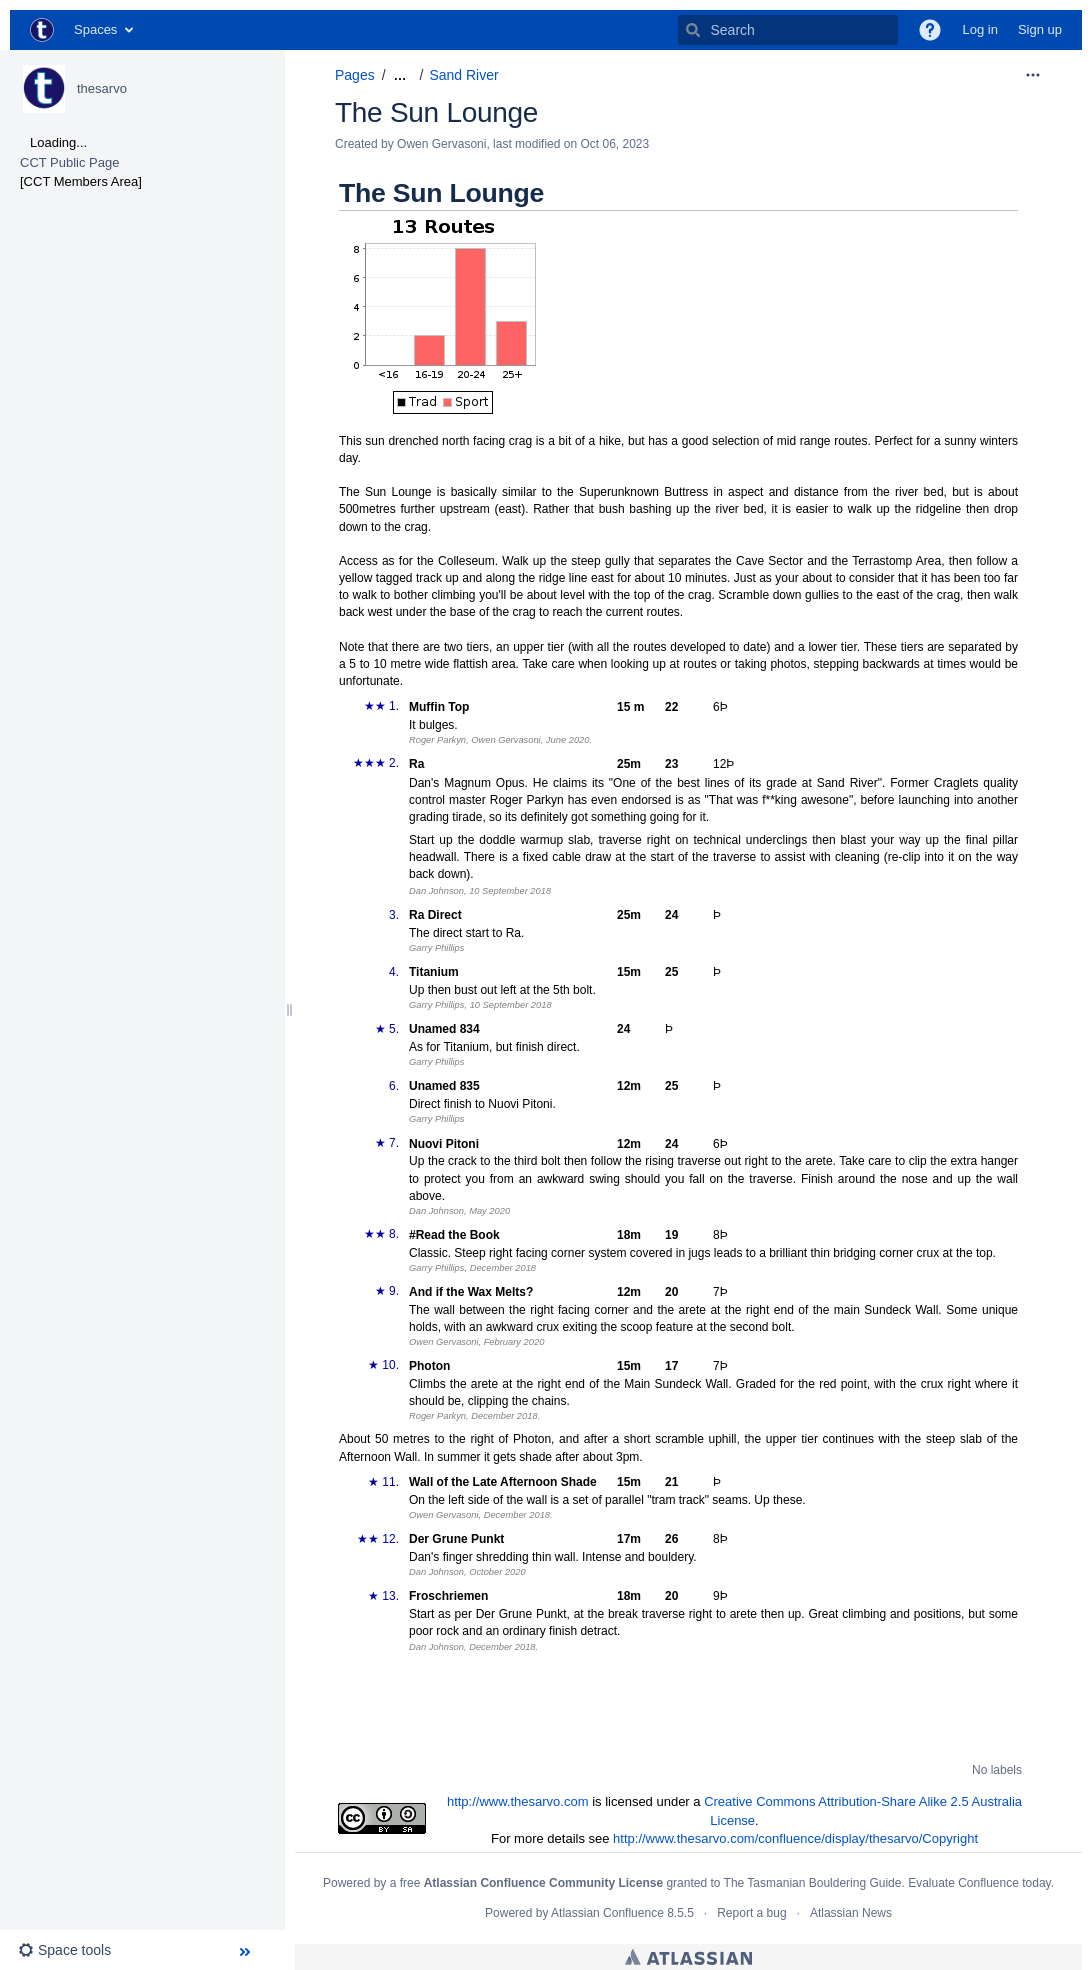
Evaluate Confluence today (979, 1883)
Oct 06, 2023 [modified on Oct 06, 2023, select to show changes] (614, 144)
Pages (355, 75)
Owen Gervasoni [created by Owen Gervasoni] (441, 144)
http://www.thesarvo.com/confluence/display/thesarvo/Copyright (795, 1838)
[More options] (1033, 75)
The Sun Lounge (436, 112)
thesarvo (102, 88)
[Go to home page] (42, 30)
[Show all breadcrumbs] (400, 75)
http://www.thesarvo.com (518, 1801)
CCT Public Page (69, 162)
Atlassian (688, 1957)
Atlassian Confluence (607, 1913)
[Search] (693, 30)
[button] (930, 30)
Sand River (463, 75)
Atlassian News (851, 1913)
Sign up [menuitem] (1040, 29)
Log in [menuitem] (979, 29)
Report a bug (751, 1913)
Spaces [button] (95, 29)
